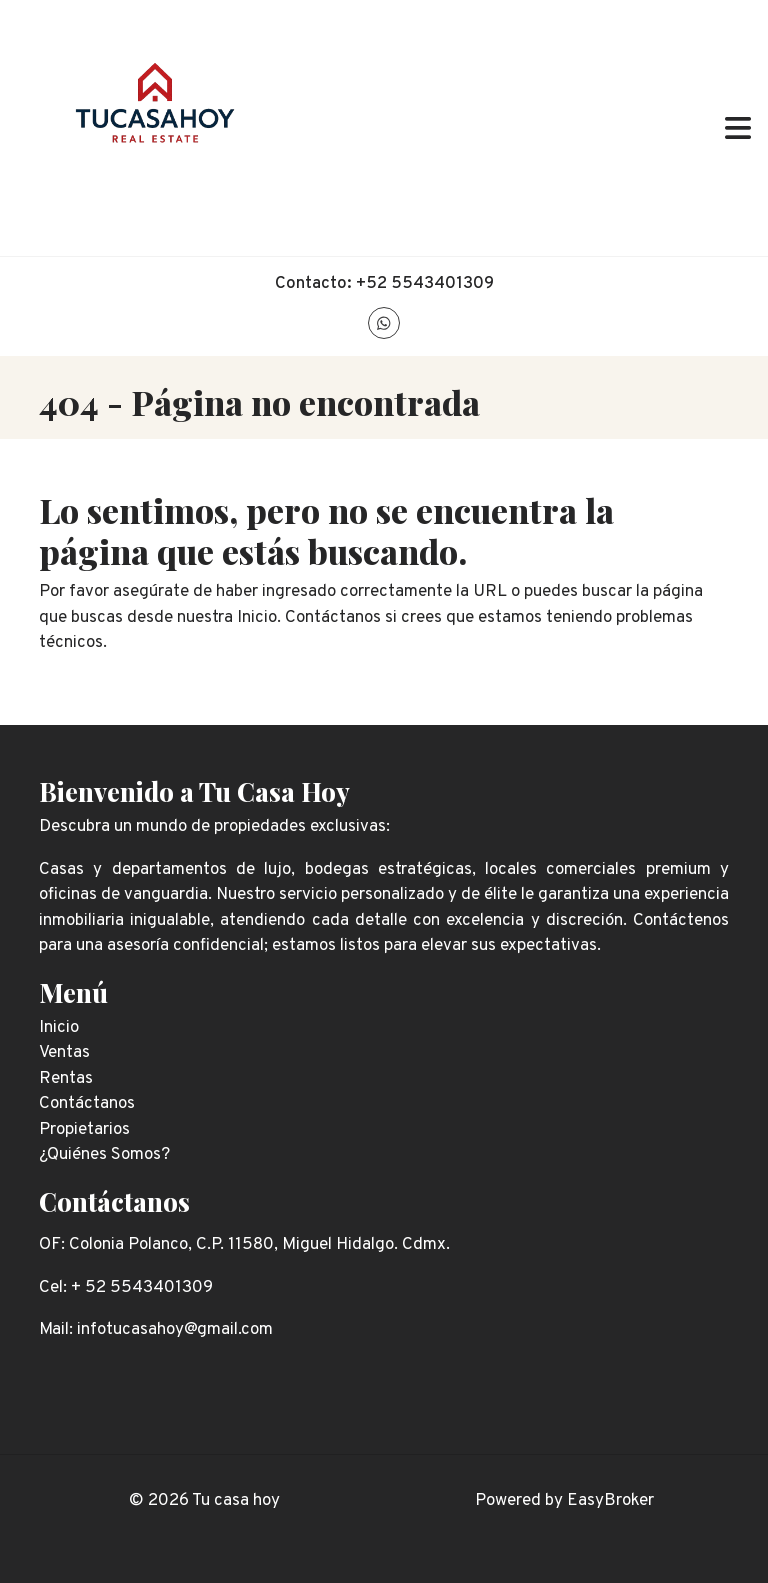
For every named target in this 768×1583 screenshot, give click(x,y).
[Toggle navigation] (738, 128)
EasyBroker (610, 1501)
